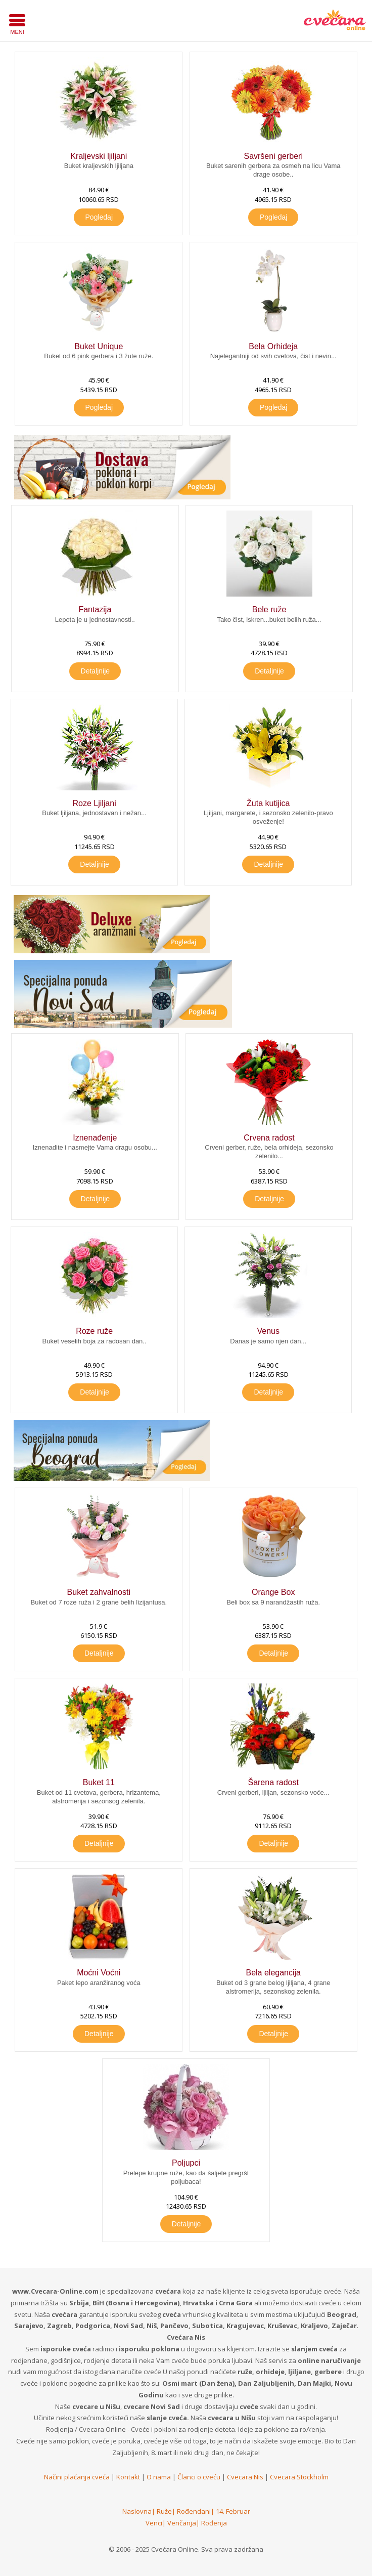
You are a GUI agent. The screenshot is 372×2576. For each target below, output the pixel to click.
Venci (154, 2522)
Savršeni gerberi (273, 156)
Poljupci (186, 2163)
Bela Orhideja (273, 346)
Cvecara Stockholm (299, 2476)
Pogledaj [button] (99, 217)
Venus (268, 1331)
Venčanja (181, 2522)
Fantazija (94, 609)
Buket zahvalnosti (98, 1592)
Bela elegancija (273, 1972)
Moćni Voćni (98, 1972)
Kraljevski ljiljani (98, 156)
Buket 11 (99, 1782)
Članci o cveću (198, 2476)
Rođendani (194, 2511)
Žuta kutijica (268, 803)
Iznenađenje (95, 1137)
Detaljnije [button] (95, 671)
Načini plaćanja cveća (77, 2476)
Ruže (164, 2511)
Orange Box (273, 1592)
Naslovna (137, 2511)
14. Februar (233, 2511)
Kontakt (128, 2476)
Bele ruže (269, 609)
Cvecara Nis (245, 2476)
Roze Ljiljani (94, 803)
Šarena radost (273, 1782)
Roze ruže (94, 1331)
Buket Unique (98, 346)
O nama (159, 2476)
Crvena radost (269, 1137)
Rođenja (214, 2522)
